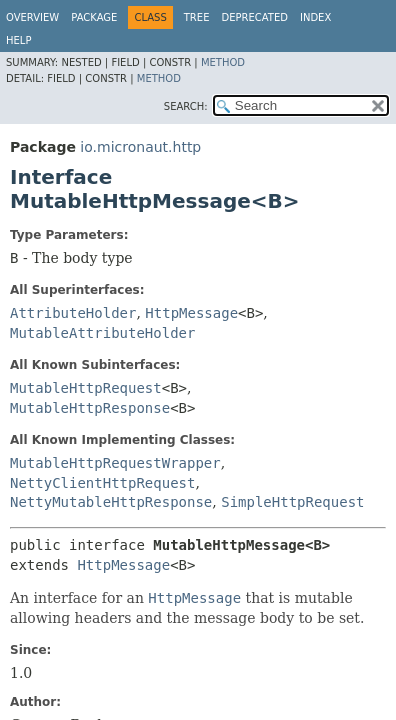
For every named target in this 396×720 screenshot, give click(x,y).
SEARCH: (186, 106)
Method (223, 62)
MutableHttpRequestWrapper (115, 463)
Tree (197, 17)
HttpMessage (191, 313)
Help (18, 40)
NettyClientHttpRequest (102, 483)
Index (315, 17)
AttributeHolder (73, 313)
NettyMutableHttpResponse (111, 502)
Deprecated (254, 17)
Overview (32, 17)
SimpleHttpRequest (292, 502)
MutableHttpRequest (86, 388)
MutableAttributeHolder (102, 333)
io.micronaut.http (140, 147)
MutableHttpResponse (90, 408)
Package (94, 17)
